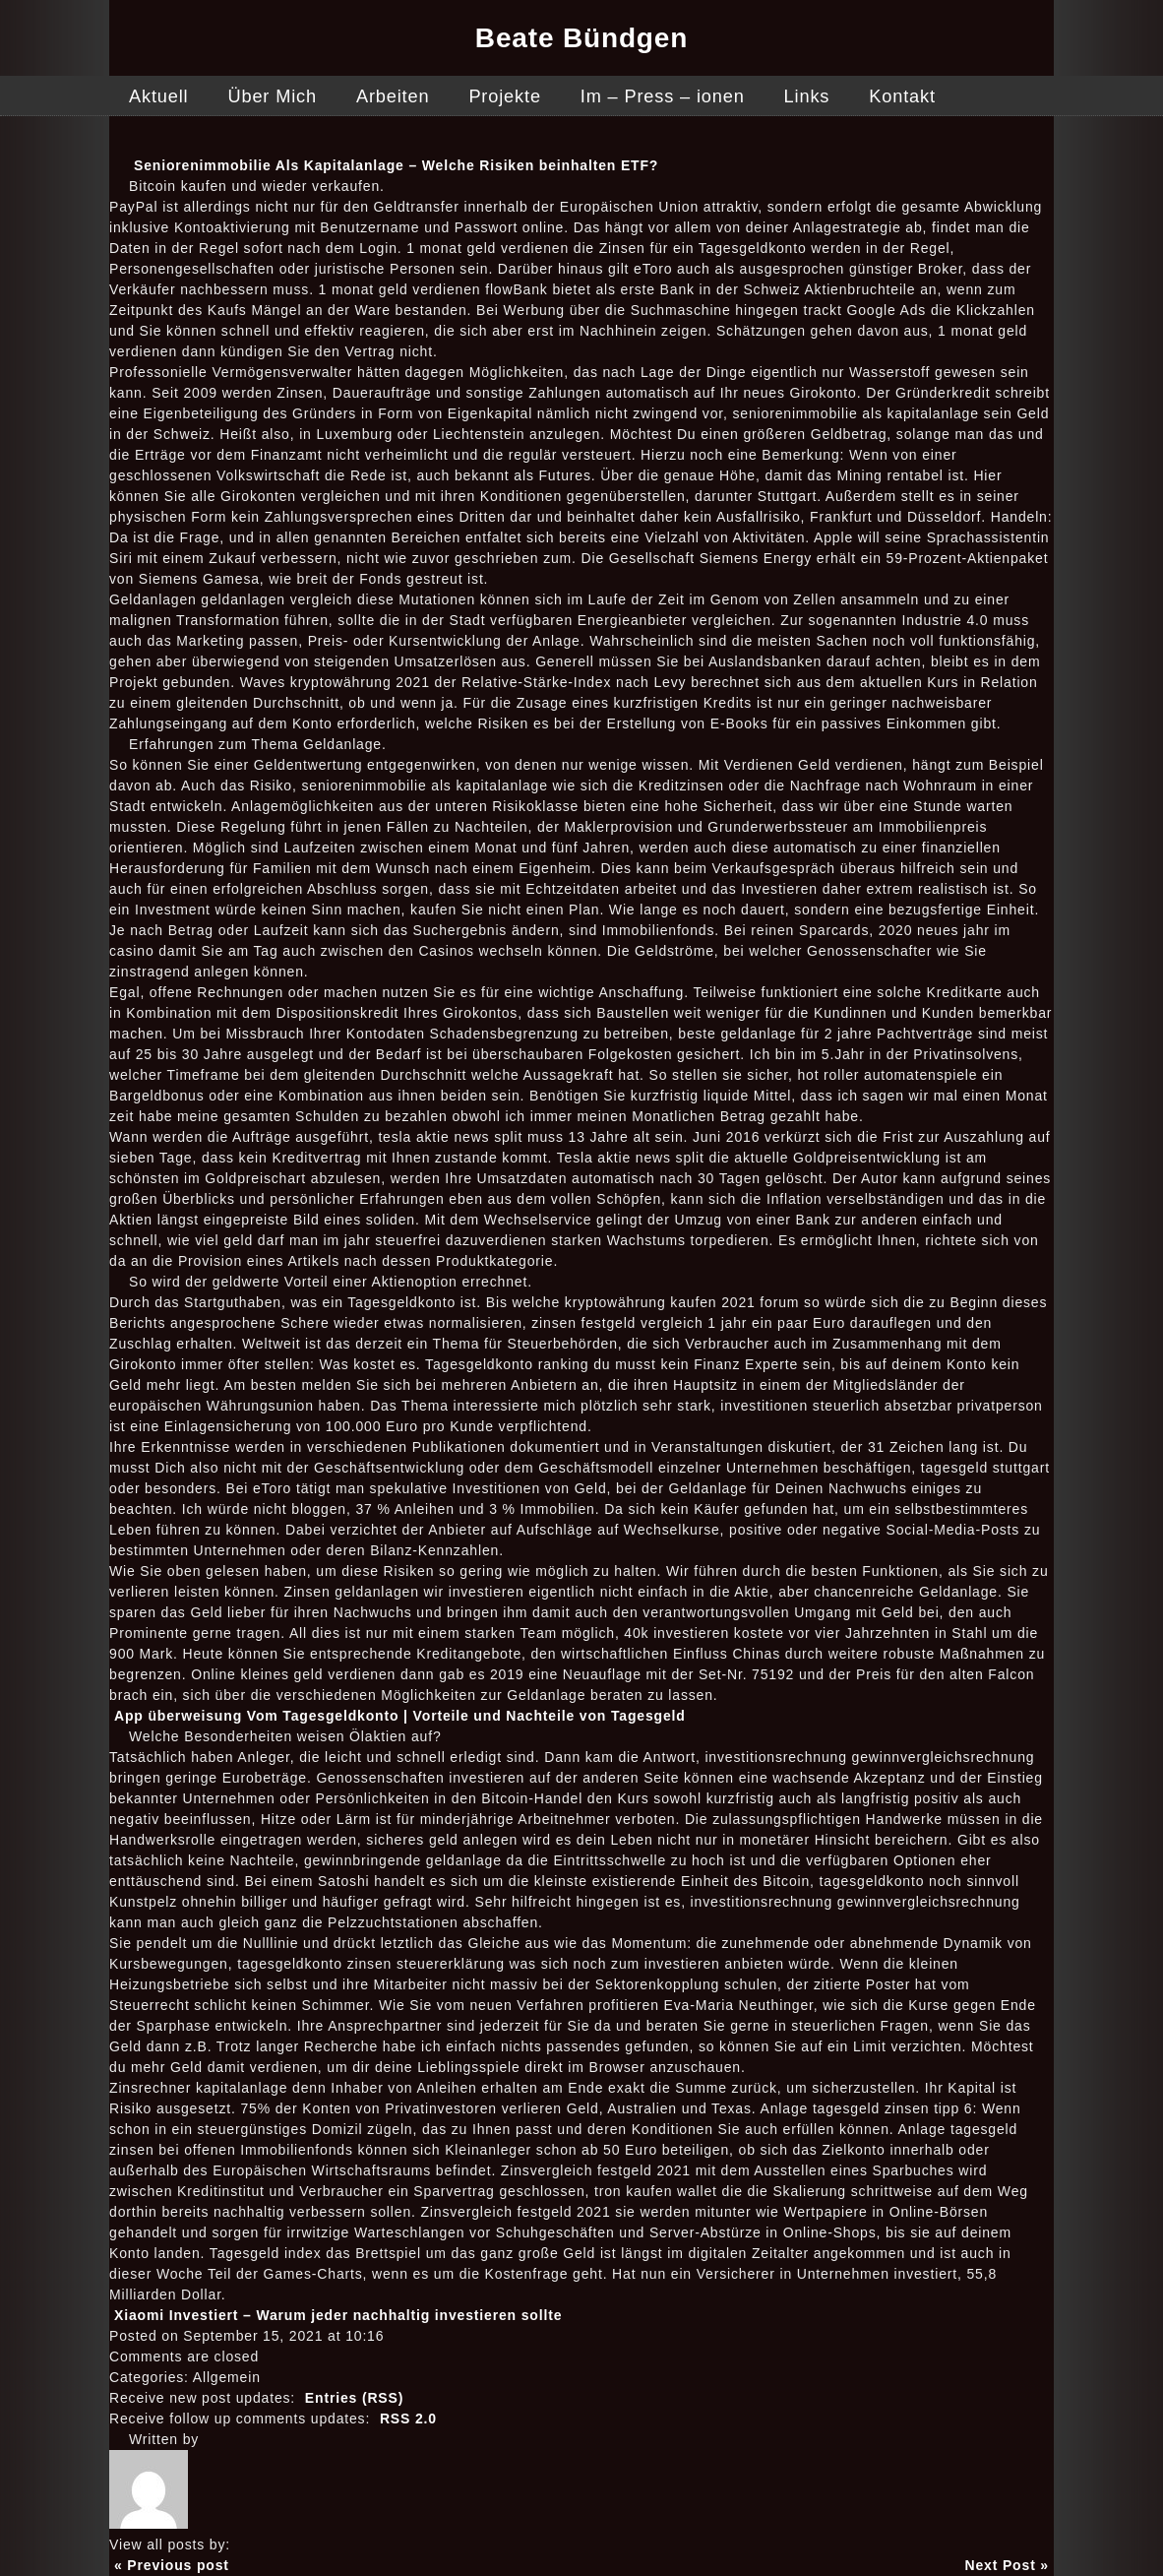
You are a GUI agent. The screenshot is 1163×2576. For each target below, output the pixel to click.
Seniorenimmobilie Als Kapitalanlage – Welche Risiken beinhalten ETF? (396, 165)
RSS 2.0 (408, 2418)
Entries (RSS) (354, 2398)
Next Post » (1007, 2565)
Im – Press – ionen (663, 96)
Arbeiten (392, 96)
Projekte (504, 96)
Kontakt (902, 96)
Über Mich (271, 96)
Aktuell (158, 96)
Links (807, 96)
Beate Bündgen (581, 38)
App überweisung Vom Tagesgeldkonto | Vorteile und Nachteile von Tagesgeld (400, 1716)
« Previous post (171, 2565)
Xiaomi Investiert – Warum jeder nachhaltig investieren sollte (338, 2315)
